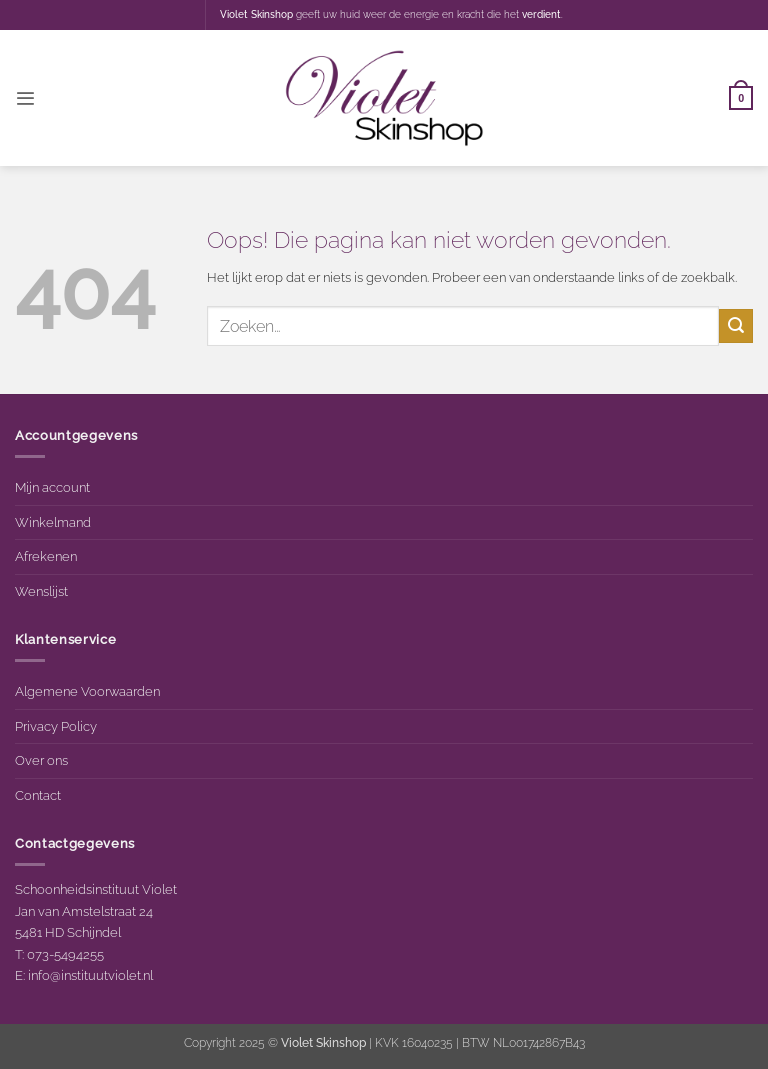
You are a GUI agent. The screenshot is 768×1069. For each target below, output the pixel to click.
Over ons (41, 760)
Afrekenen (46, 556)
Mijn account (52, 487)
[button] (25, 98)
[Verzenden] (736, 325)
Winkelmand (53, 522)
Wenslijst (41, 591)
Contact (38, 795)
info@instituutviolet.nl (90, 975)
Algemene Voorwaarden (87, 691)
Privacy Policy (56, 726)
